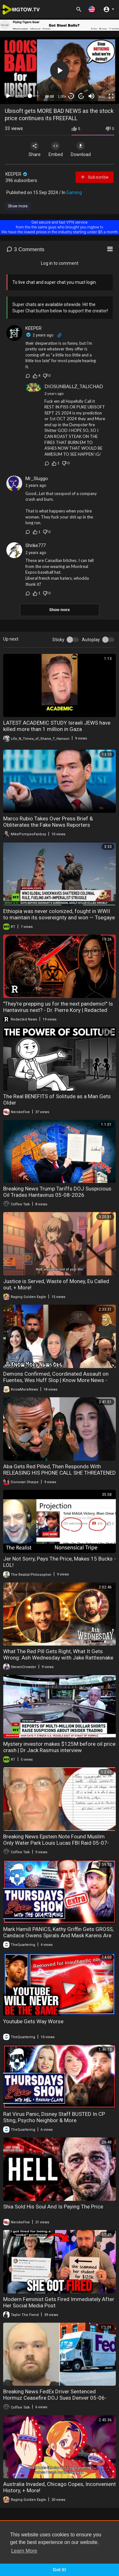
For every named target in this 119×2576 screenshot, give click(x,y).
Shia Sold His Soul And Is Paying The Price (53, 2206)
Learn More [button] (24, 2550)
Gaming (74, 192)
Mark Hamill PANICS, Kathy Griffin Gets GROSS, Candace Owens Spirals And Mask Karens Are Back (58, 1935)
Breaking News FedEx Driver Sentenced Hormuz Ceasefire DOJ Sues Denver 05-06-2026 (55, 2397)
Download (81, 149)
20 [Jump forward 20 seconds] (81, 96)
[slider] (35, 95)
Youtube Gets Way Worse (33, 2021)
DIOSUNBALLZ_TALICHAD (73, 386)
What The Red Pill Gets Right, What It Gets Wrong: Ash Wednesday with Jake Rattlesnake (58, 1654)
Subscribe (94, 176)
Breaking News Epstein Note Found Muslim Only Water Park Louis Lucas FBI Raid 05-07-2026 (56, 1842)
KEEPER (16, 174)
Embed (56, 149)
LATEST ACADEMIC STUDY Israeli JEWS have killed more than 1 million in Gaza (56, 726)
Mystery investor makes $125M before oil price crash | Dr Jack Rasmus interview (59, 1747)
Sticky (58, 639)
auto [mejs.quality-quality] (102, 96)
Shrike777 (35, 545)
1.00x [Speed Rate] (62, 96)
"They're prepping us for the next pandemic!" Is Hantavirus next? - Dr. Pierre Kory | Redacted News (58, 1010)
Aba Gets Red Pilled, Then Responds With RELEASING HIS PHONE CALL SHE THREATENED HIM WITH (59, 1472)
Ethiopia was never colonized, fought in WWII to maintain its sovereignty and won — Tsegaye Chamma (59, 917)
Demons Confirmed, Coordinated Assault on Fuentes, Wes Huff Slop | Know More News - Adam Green (56, 1380)
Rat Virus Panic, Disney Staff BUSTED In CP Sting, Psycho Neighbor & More (54, 2117)
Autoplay (91, 639)
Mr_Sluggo (36, 478)
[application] (59, 70)
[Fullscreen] (111, 96)
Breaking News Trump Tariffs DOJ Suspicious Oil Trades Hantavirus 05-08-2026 (57, 1191)
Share (35, 149)
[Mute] (91, 96)
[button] (91, 9)
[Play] (8, 96)
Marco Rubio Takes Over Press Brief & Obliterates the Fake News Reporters (48, 821)
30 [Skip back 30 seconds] (71, 96)
